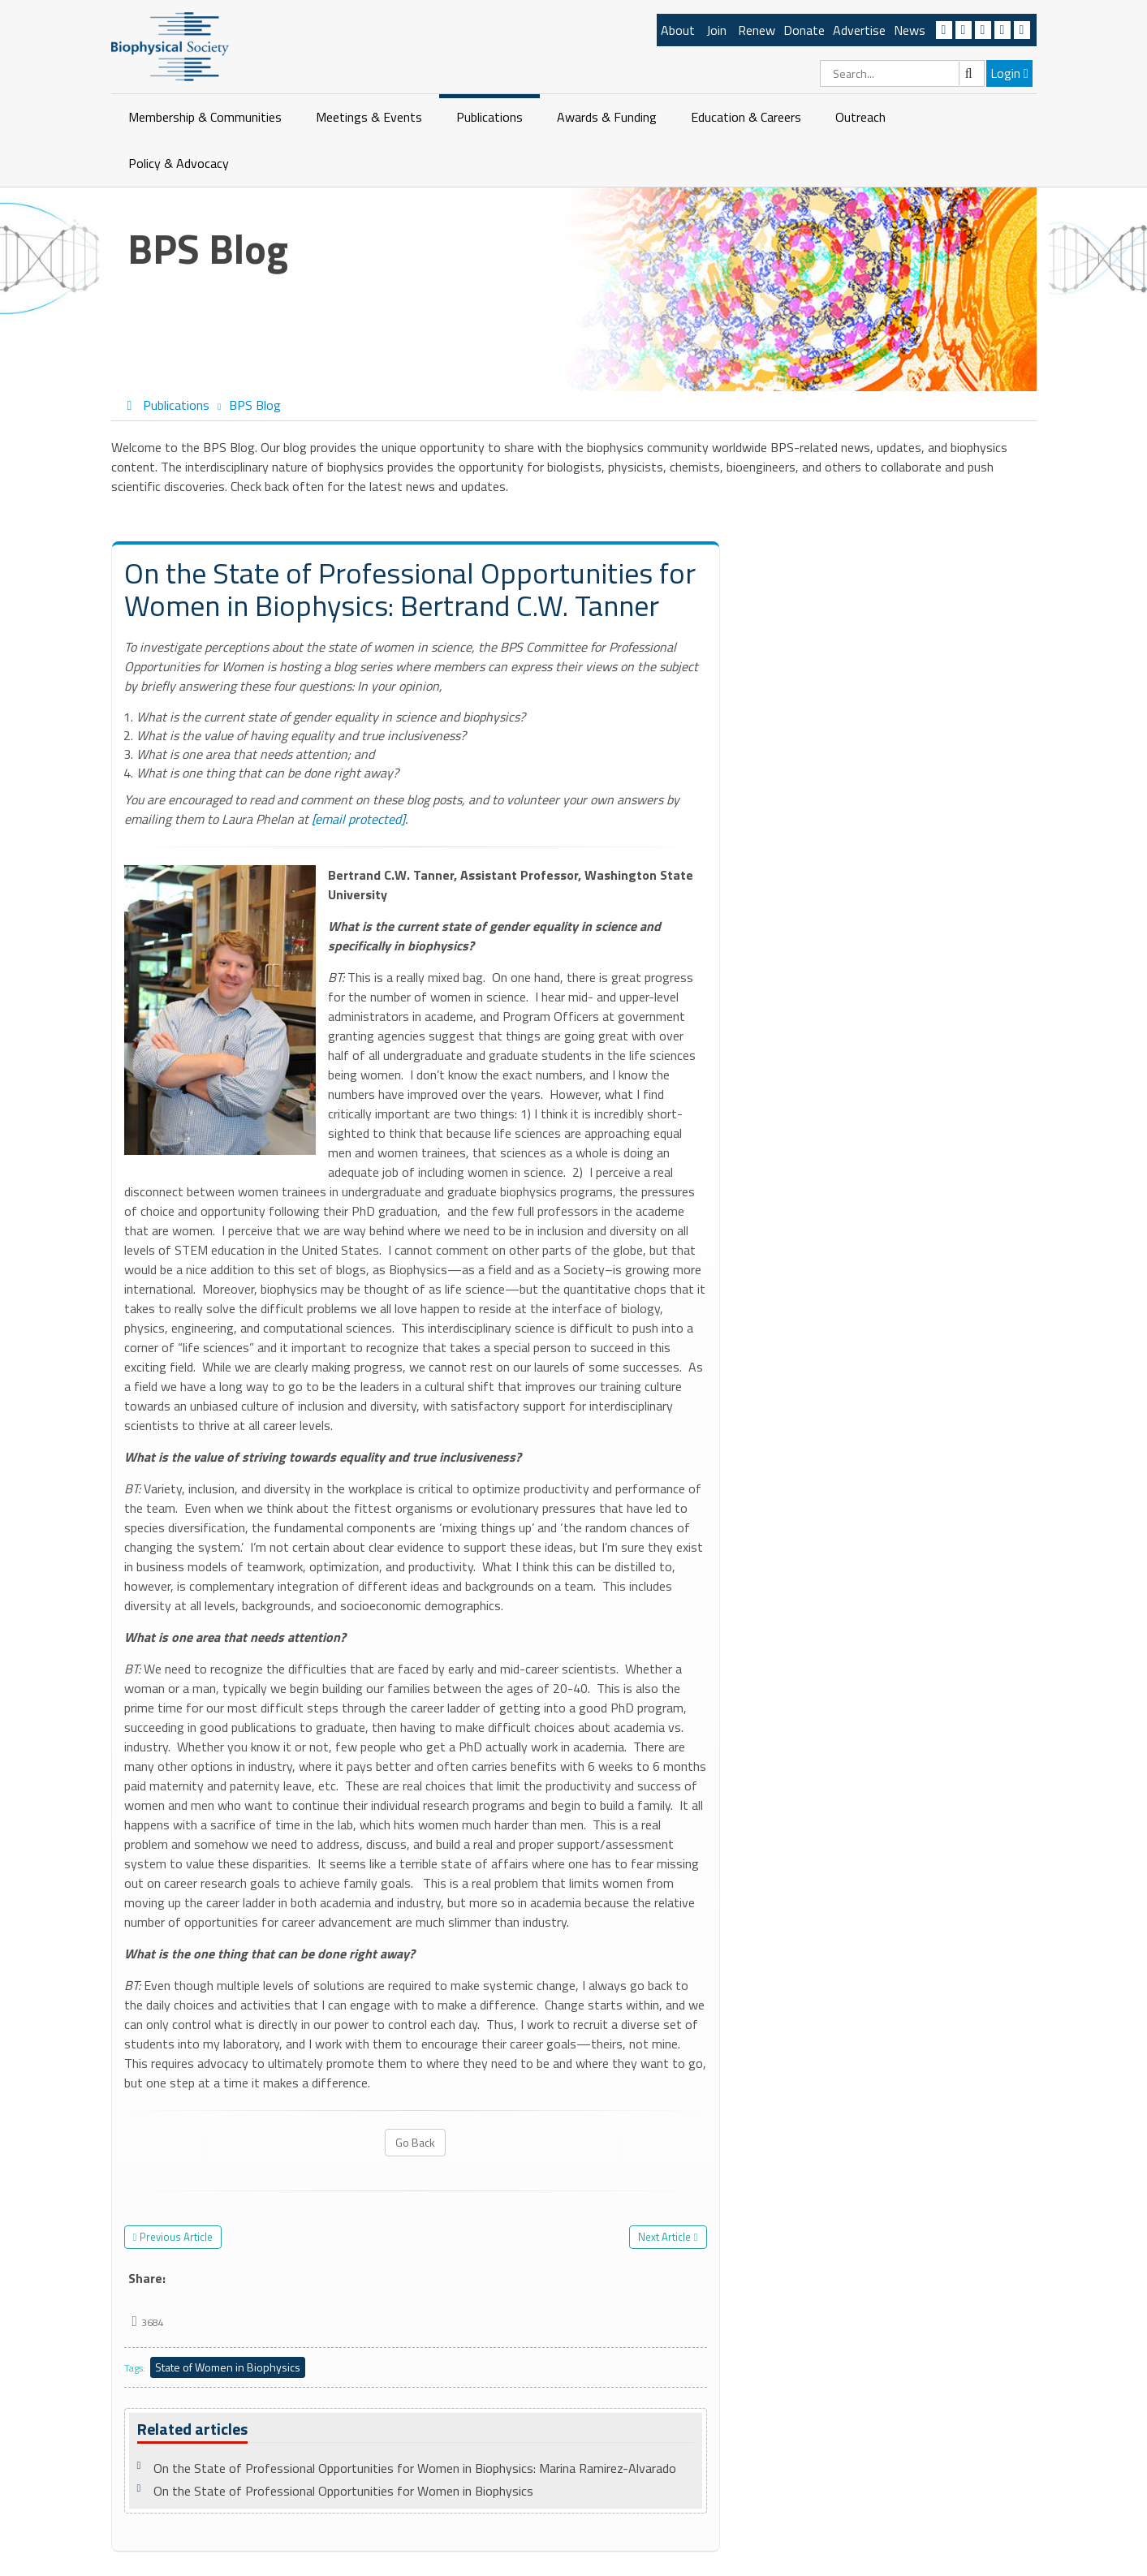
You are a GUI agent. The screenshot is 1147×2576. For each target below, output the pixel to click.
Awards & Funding (607, 117)
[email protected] (358, 819)
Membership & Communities (205, 117)
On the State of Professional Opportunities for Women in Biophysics (343, 2491)
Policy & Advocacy (178, 163)
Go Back (415, 2142)
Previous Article (176, 2237)
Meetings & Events (369, 117)
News (909, 30)
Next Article (664, 2237)
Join (716, 30)
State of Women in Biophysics (227, 2367)
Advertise (859, 30)
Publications (489, 117)
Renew (756, 30)
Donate (804, 30)
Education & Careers (746, 117)
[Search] (902, 73)
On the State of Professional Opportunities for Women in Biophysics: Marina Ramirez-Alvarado (414, 2468)
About (678, 30)
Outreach (860, 117)
